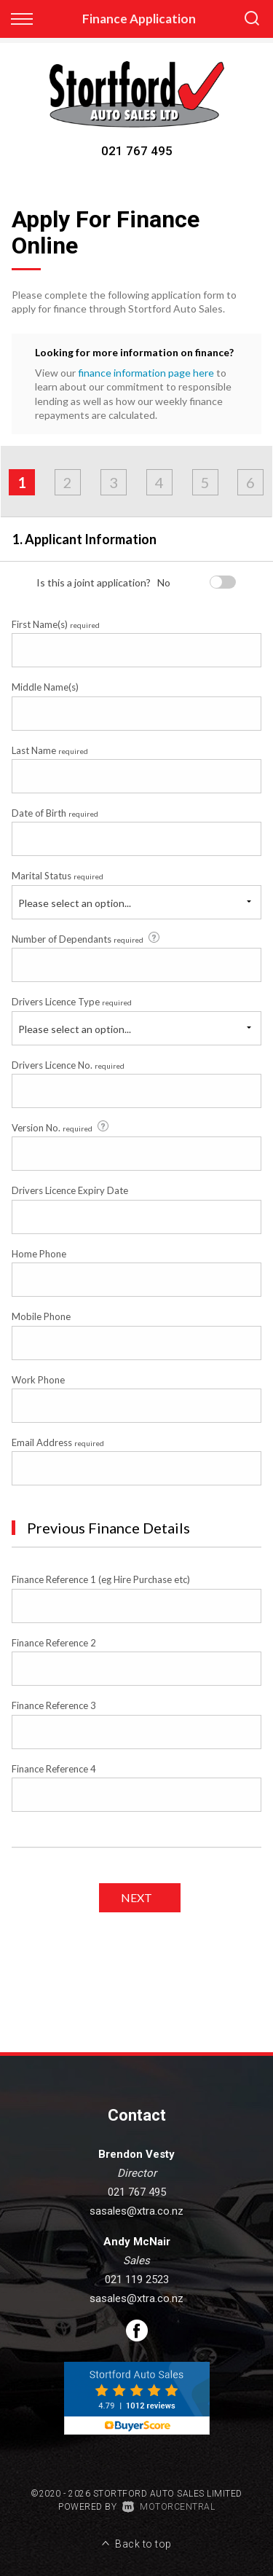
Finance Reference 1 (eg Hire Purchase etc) (101, 1579)
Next (136, 1897)
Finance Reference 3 (54, 1705)
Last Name (50, 750)
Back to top (137, 2544)
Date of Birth (55, 813)
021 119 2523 (137, 2279)
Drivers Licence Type (72, 1002)
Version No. (61, 1127)
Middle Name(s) (45, 687)
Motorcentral (168, 2507)
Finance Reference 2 (54, 1643)
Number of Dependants (87, 938)
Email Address (58, 1442)
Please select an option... (74, 903)
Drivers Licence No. (68, 1065)
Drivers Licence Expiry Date (70, 1190)
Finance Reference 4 (54, 1769)
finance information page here (146, 372)
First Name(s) (56, 624)
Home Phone (39, 1254)
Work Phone (38, 1380)
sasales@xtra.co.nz (136, 2211)
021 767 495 (137, 151)
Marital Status (57, 875)
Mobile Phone (41, 1316)
